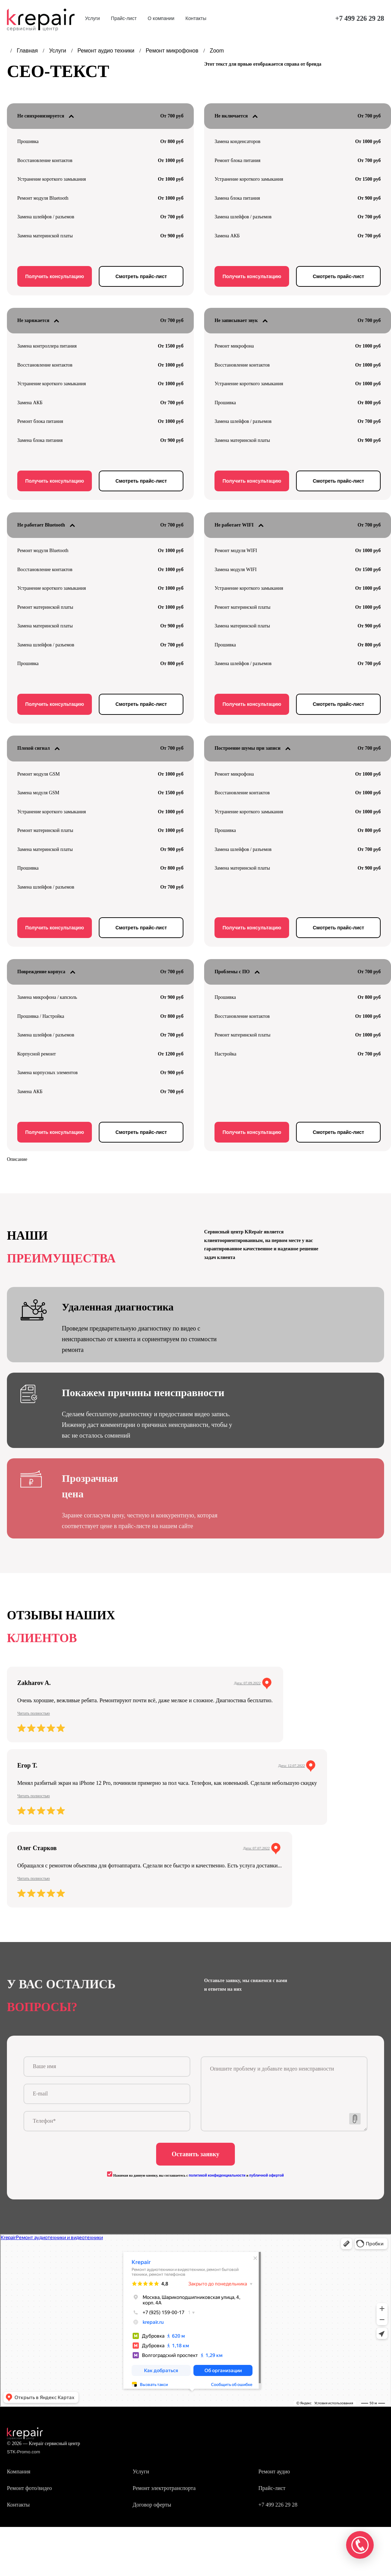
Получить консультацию (54, 276)
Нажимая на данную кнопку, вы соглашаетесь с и (195, 2178)
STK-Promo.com (23, 2454)
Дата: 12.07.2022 (291, 1765)
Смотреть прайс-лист (141, 276)
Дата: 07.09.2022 (247, 1683)
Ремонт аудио (274, 2474)
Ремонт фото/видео (29, 2490)
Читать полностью (33, 1713)
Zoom (217, 51)
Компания (18, 2474)
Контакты (195, 18)
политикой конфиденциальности (217, 2178)
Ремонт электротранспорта (164, 2490)
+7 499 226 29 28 (359, 18)
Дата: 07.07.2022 (256, 1848)
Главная (28, 51)
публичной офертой (266, 2178)
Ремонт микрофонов (173, 51)
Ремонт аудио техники (106, 51)
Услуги (92, 18)
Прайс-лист (124, 18)
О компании (161, 18)
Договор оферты (152, 2507)
